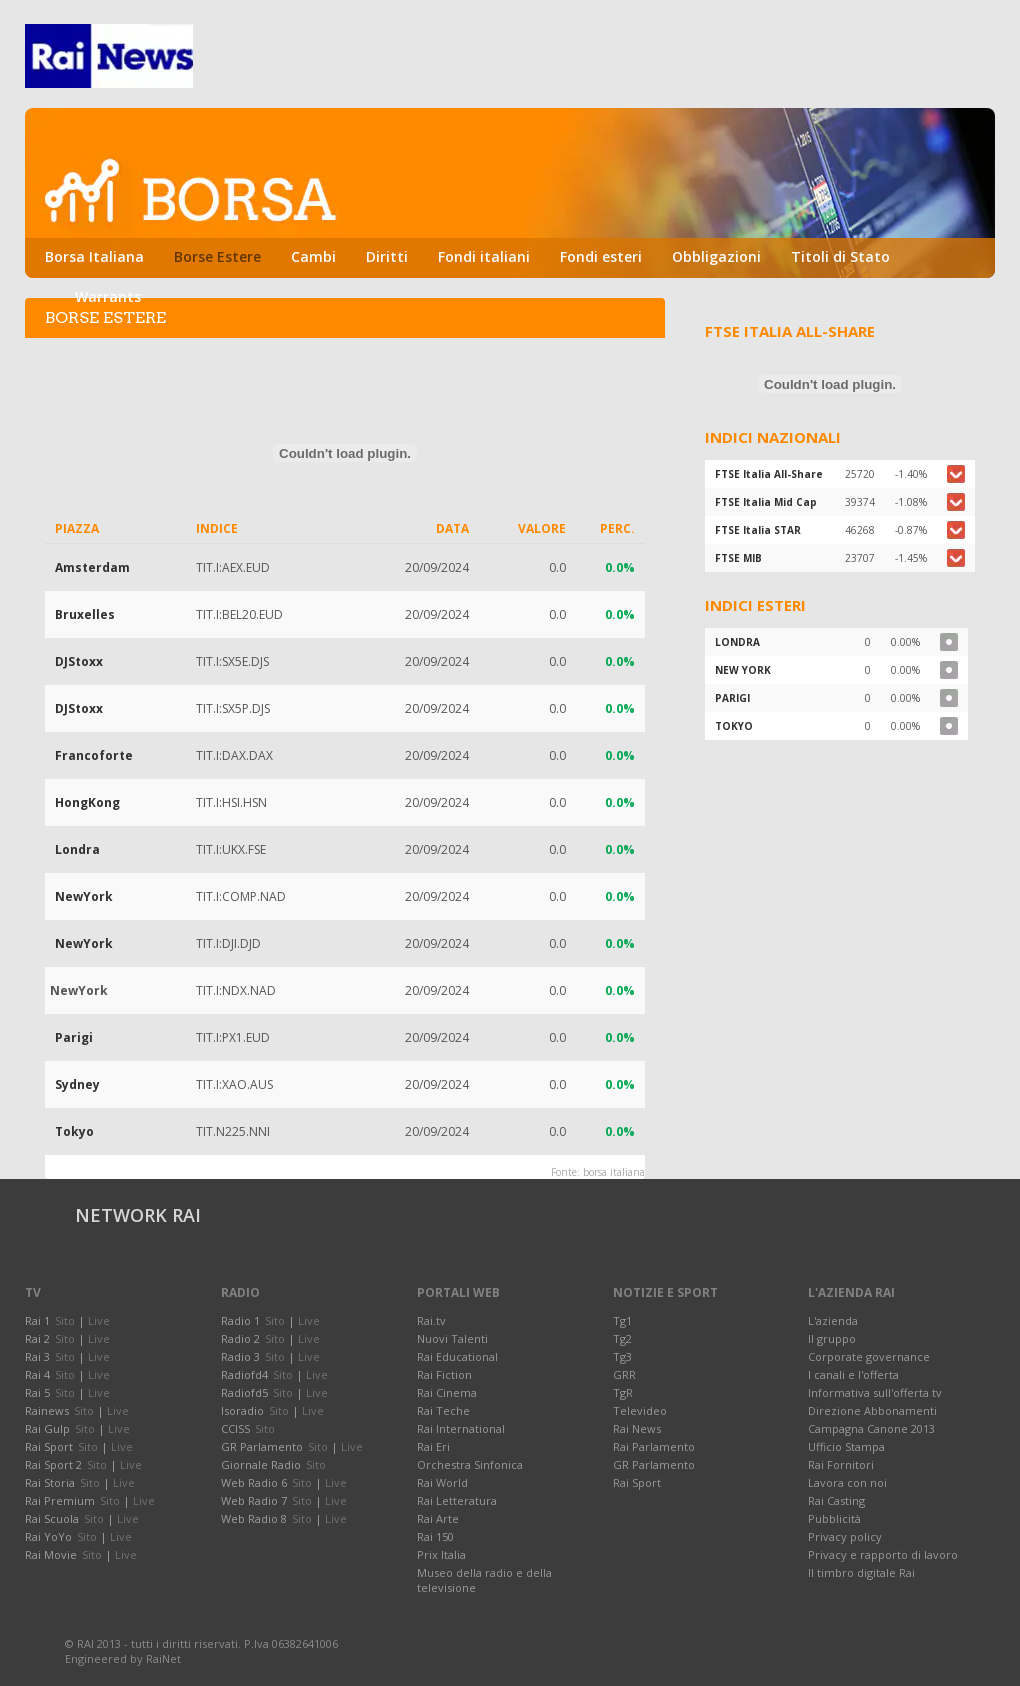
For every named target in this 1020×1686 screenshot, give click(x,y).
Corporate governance (869, 1356)
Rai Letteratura (457, 1500)
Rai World (442, 1482)
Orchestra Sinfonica (470, 1464)
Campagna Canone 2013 (871, 1428)
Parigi (74, 1037)
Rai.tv (431, 1320)
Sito (65, 1320)
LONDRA (737, 642)
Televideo (640, 1410)
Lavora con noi (847, 1482)
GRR (624, 1374)
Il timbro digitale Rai (861, 1572)
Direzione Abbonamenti (872, 1410)
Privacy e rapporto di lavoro (883, 1554)
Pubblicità (834, 1518)
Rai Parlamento (654, 1446)
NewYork (84, 896)
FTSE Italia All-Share (769, 474)
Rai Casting (836, 1500)
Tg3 (622, 1356)
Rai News (637, 1428)
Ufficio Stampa (846, 1446)
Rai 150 (435, 1536)
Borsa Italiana (94, 256)
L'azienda (833, 1320)
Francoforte (94, 755)
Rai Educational (457, 1356)
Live (99, 1320)
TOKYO (734, 726)
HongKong (87, 802)
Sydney (77, 1084)
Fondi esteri (601, 256)
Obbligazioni (716, 256)
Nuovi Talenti (452, 1338)
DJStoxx (79, 661)
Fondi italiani (484, 256)
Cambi (313, 256)
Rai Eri (433, 1446)
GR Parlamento (654, 1464)
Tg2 (622, 1338)
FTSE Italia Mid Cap (766, 502)
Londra (77, 849)
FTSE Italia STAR (758, 530)
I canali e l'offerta (853, 1374)
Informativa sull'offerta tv (875, 1392)
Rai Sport (637, 1482)
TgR (623, 1392)
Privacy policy (845, 1536)
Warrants (108, 296)
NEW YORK (743, 670)
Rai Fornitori (841, 1464)
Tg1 (622, 1320)
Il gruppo (832, 1338)
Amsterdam (92, 567)
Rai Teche (443, 1410)
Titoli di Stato (840, 256)
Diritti (387, 256)
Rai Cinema (447, 1392)
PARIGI (732, 698)
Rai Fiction (444, 1374)
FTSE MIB (738, 558)
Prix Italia (441, 1554)
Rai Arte (438, 1518)
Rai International (461, 1428)
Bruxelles (85, 614)
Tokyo (74, 1131)
